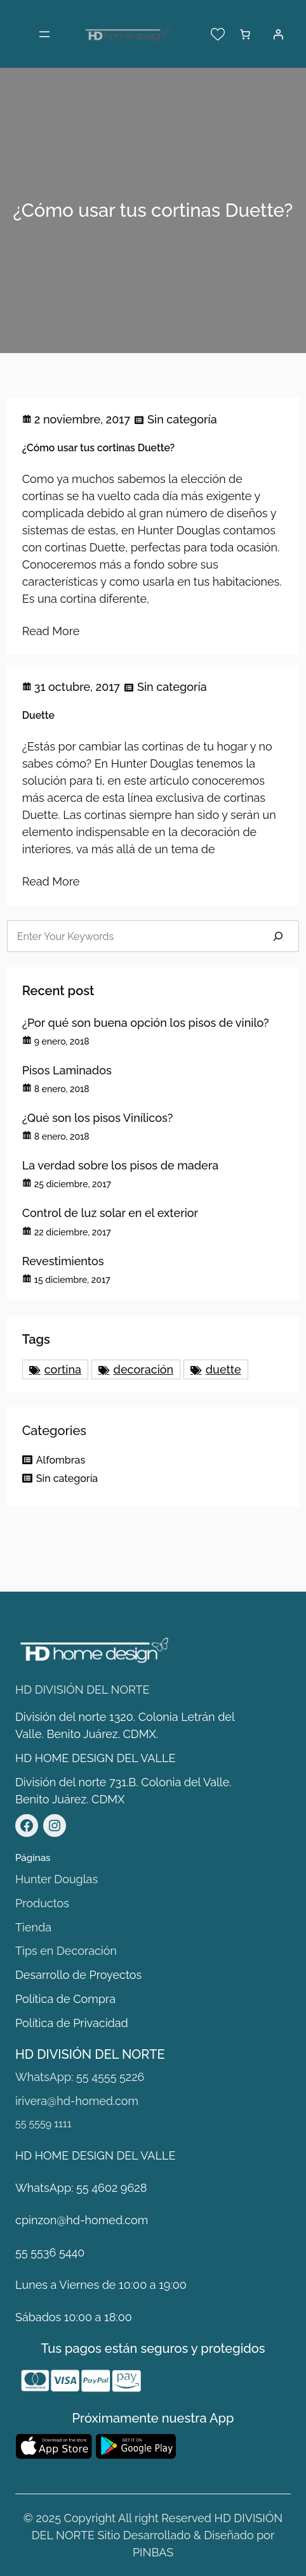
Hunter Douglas (56, 1879)
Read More (51, 631)
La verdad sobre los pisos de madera (120, 1165)
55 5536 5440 (49, 2252)
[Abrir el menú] (44, 34)
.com (135, 2220)
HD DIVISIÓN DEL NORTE (82, 1689)
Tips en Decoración (66, 1950)
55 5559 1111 (43, 2124)
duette (223, 1369)
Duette (38, 715)
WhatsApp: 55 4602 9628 (81, 2187)
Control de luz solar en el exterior (110, 1213)
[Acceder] (278, 34)
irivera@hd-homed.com (76, 2101)
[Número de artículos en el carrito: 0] (245, 34)
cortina (62, 1369)
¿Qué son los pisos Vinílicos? (97, 1117)
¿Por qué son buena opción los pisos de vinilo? (145, 1022)
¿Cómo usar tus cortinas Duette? (98, 448)
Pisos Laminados (67, 1070)
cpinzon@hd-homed (69, 2220)
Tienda (33, 1927)
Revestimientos (63, 1261)
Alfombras (61, 1460)
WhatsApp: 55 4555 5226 (79, 2076)
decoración (144, 1369)
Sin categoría (182, 419)
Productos (42, 1903)
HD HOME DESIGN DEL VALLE (95, 1758)
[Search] (278, 936)
